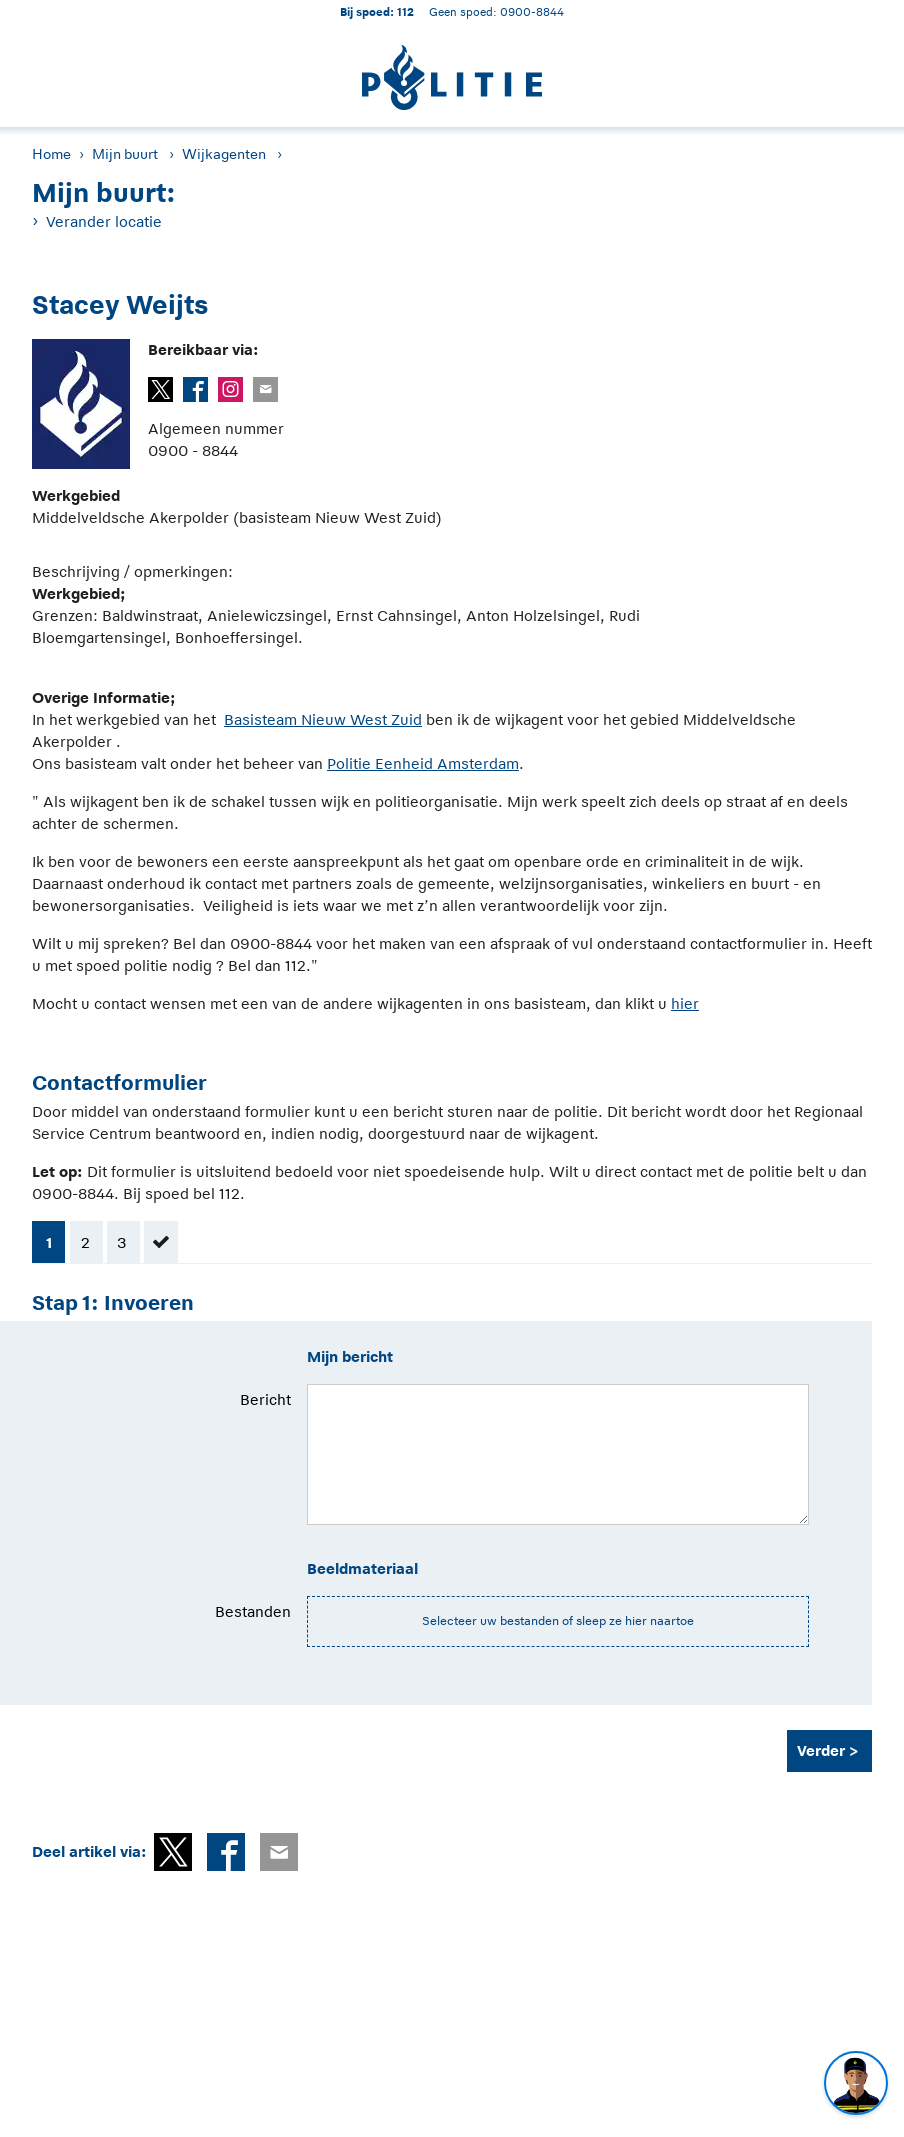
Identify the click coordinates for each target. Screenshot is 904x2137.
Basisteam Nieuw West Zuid (323, 719)
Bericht (265, 1399)
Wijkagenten (224, 154)
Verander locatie (104, 221)
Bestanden (253, 1611)
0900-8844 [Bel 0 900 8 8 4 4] (532, 11)
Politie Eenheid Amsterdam (423, 763)
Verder (821, 1750)
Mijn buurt (125, 154)
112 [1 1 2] (405, 11)
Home (51, 154)
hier (685, 1003)
